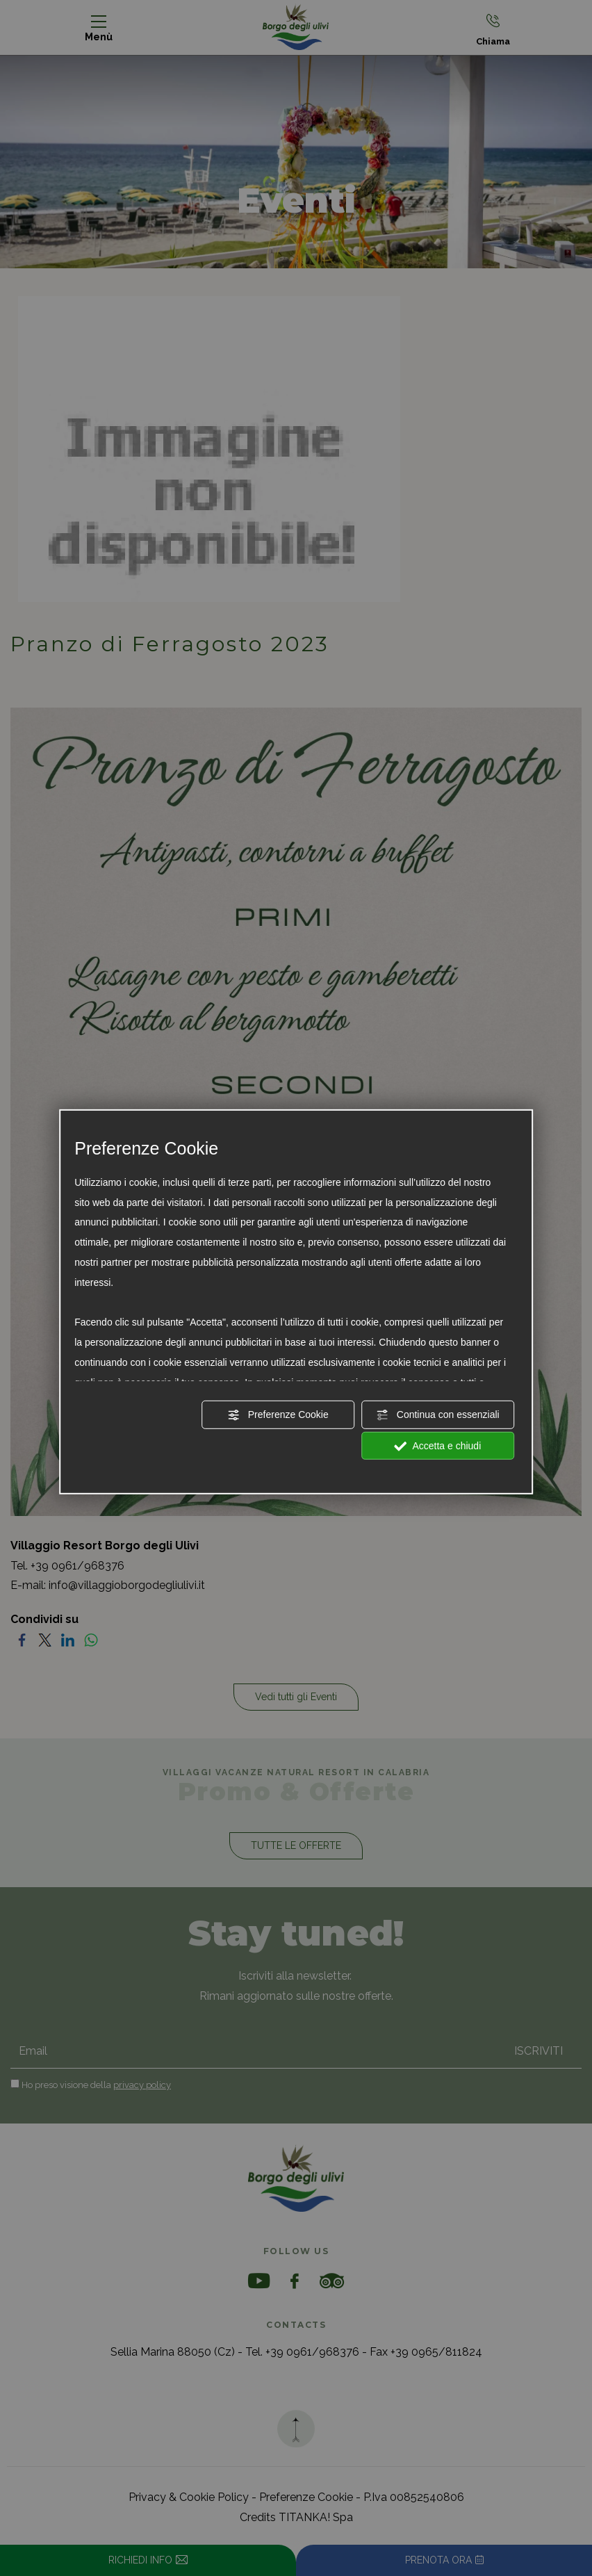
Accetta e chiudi (437, 1446)
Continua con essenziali (438, 1415)
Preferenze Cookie (278, 1415)
